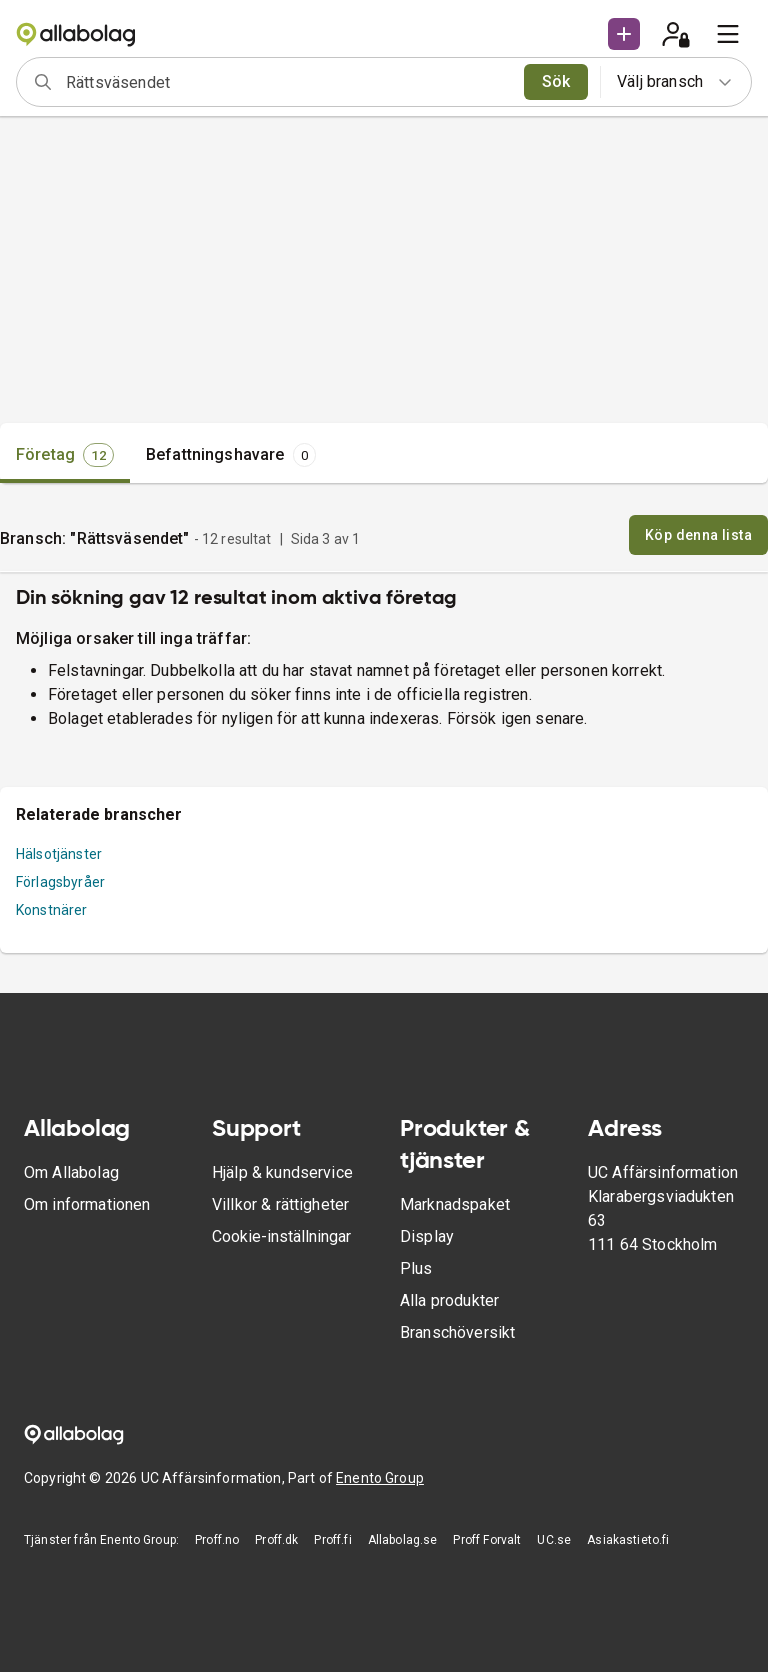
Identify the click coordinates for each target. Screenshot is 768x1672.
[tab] (65, 455)
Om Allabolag (71, 1172)
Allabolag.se (403, 1540)
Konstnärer (52, 910)
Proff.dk (276, 1540)
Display (427, 1236)
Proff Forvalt (487, 1540)
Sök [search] (556, 81)
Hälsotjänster (59, 854)
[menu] (728, 34)
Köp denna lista (698, 535)
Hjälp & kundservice (282, 1172)
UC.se (554, 1540)
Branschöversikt (457, 1332)
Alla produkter (449, 1300)
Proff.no (217, 1540)
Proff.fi (332, 1540)
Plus (416, 1268)
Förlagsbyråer (60, 882)
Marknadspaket (455, 1204)
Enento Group (380, 1478)
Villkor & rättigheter (280, 1204)
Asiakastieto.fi (628, 1540)
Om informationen (87, 1204)
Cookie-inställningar (281, 1236)
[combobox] (288, 82)
